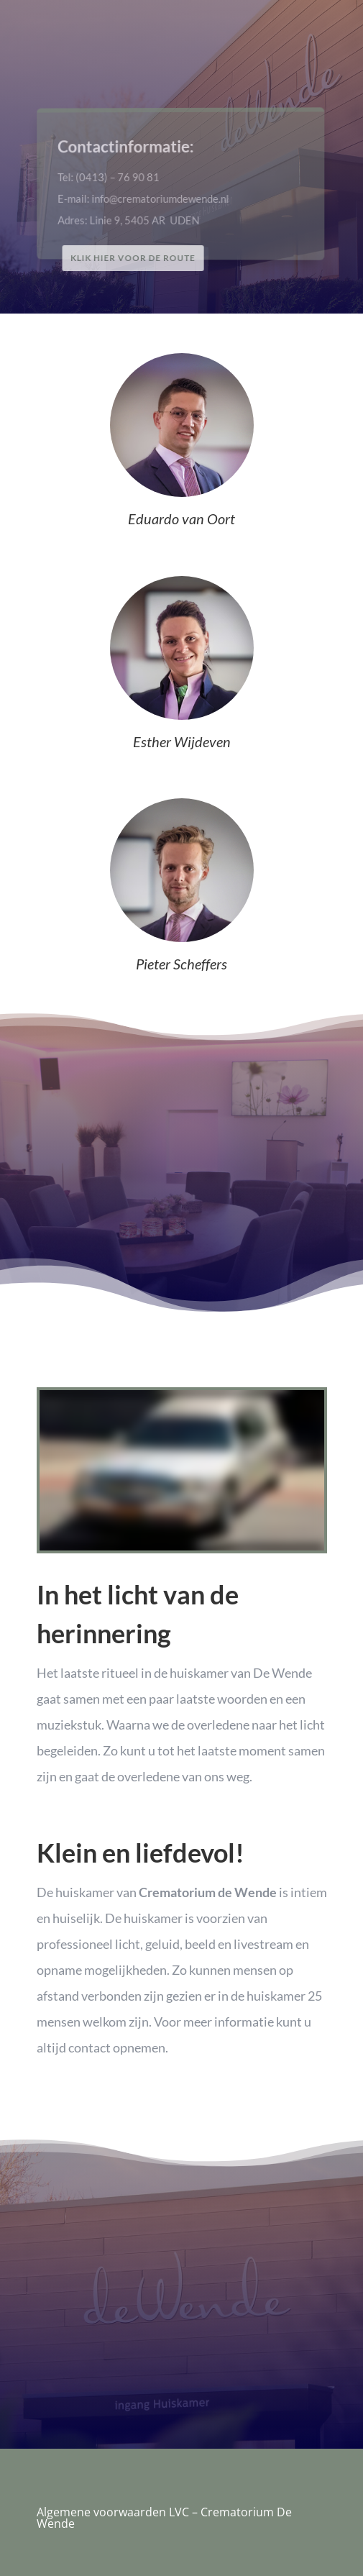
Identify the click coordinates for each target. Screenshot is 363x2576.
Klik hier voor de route (135, 257)
